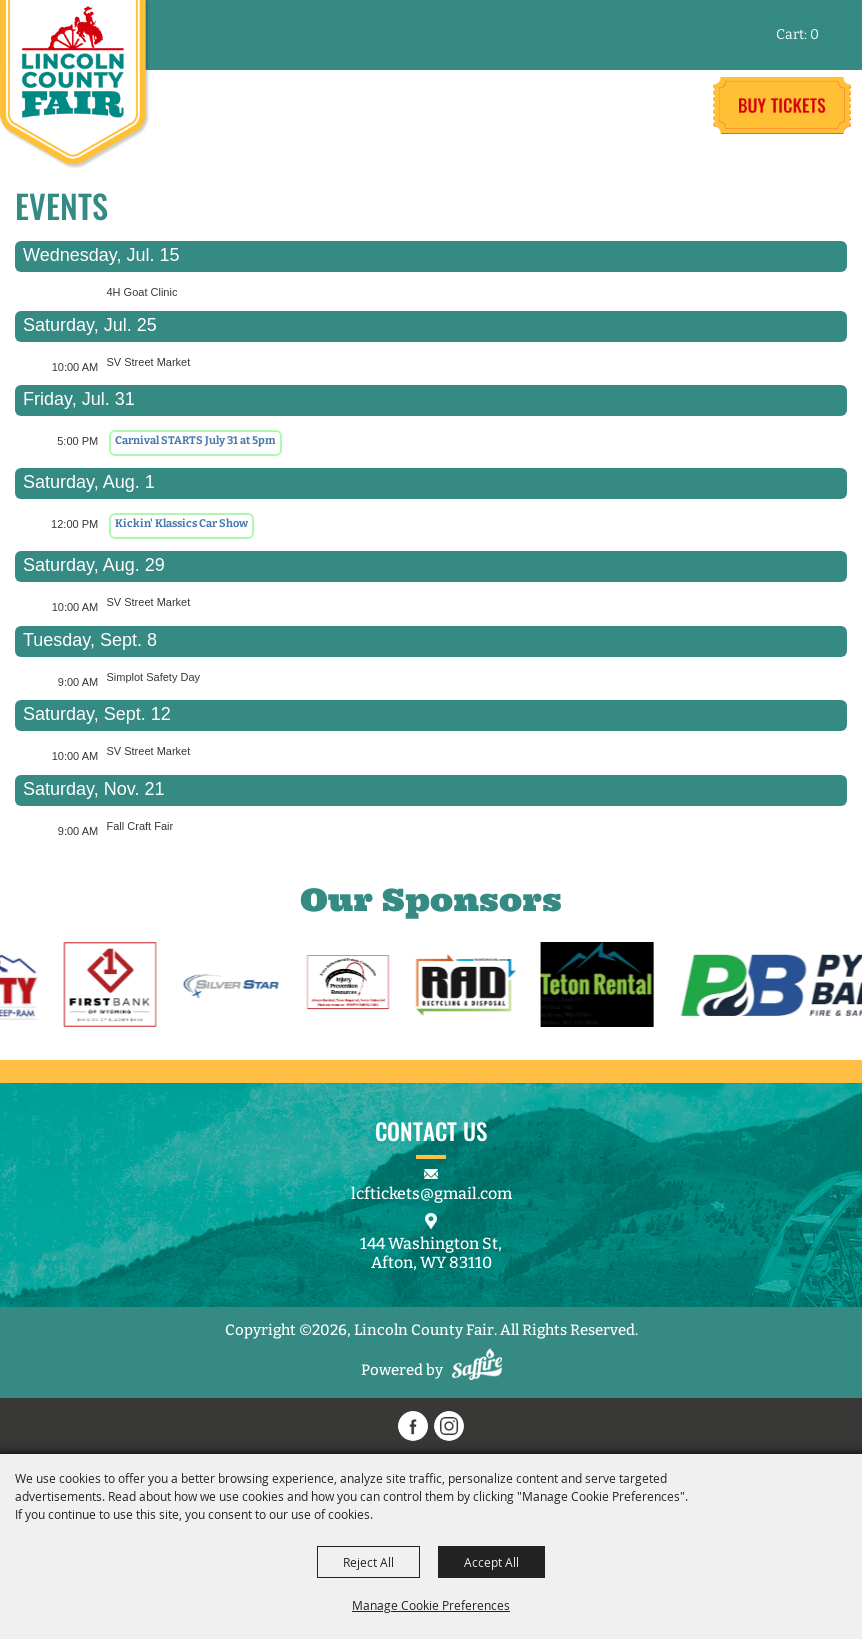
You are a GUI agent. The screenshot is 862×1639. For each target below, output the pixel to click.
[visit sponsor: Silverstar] (242, 987)
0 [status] (814, 35)
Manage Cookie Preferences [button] (431, 1605)
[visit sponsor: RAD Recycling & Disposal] (477, 987)
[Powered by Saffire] (477, 1370)
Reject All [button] (368, 1562)
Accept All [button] (491, 1562)
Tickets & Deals (782, 105)
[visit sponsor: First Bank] (120, 987)
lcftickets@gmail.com (431, 1193)
